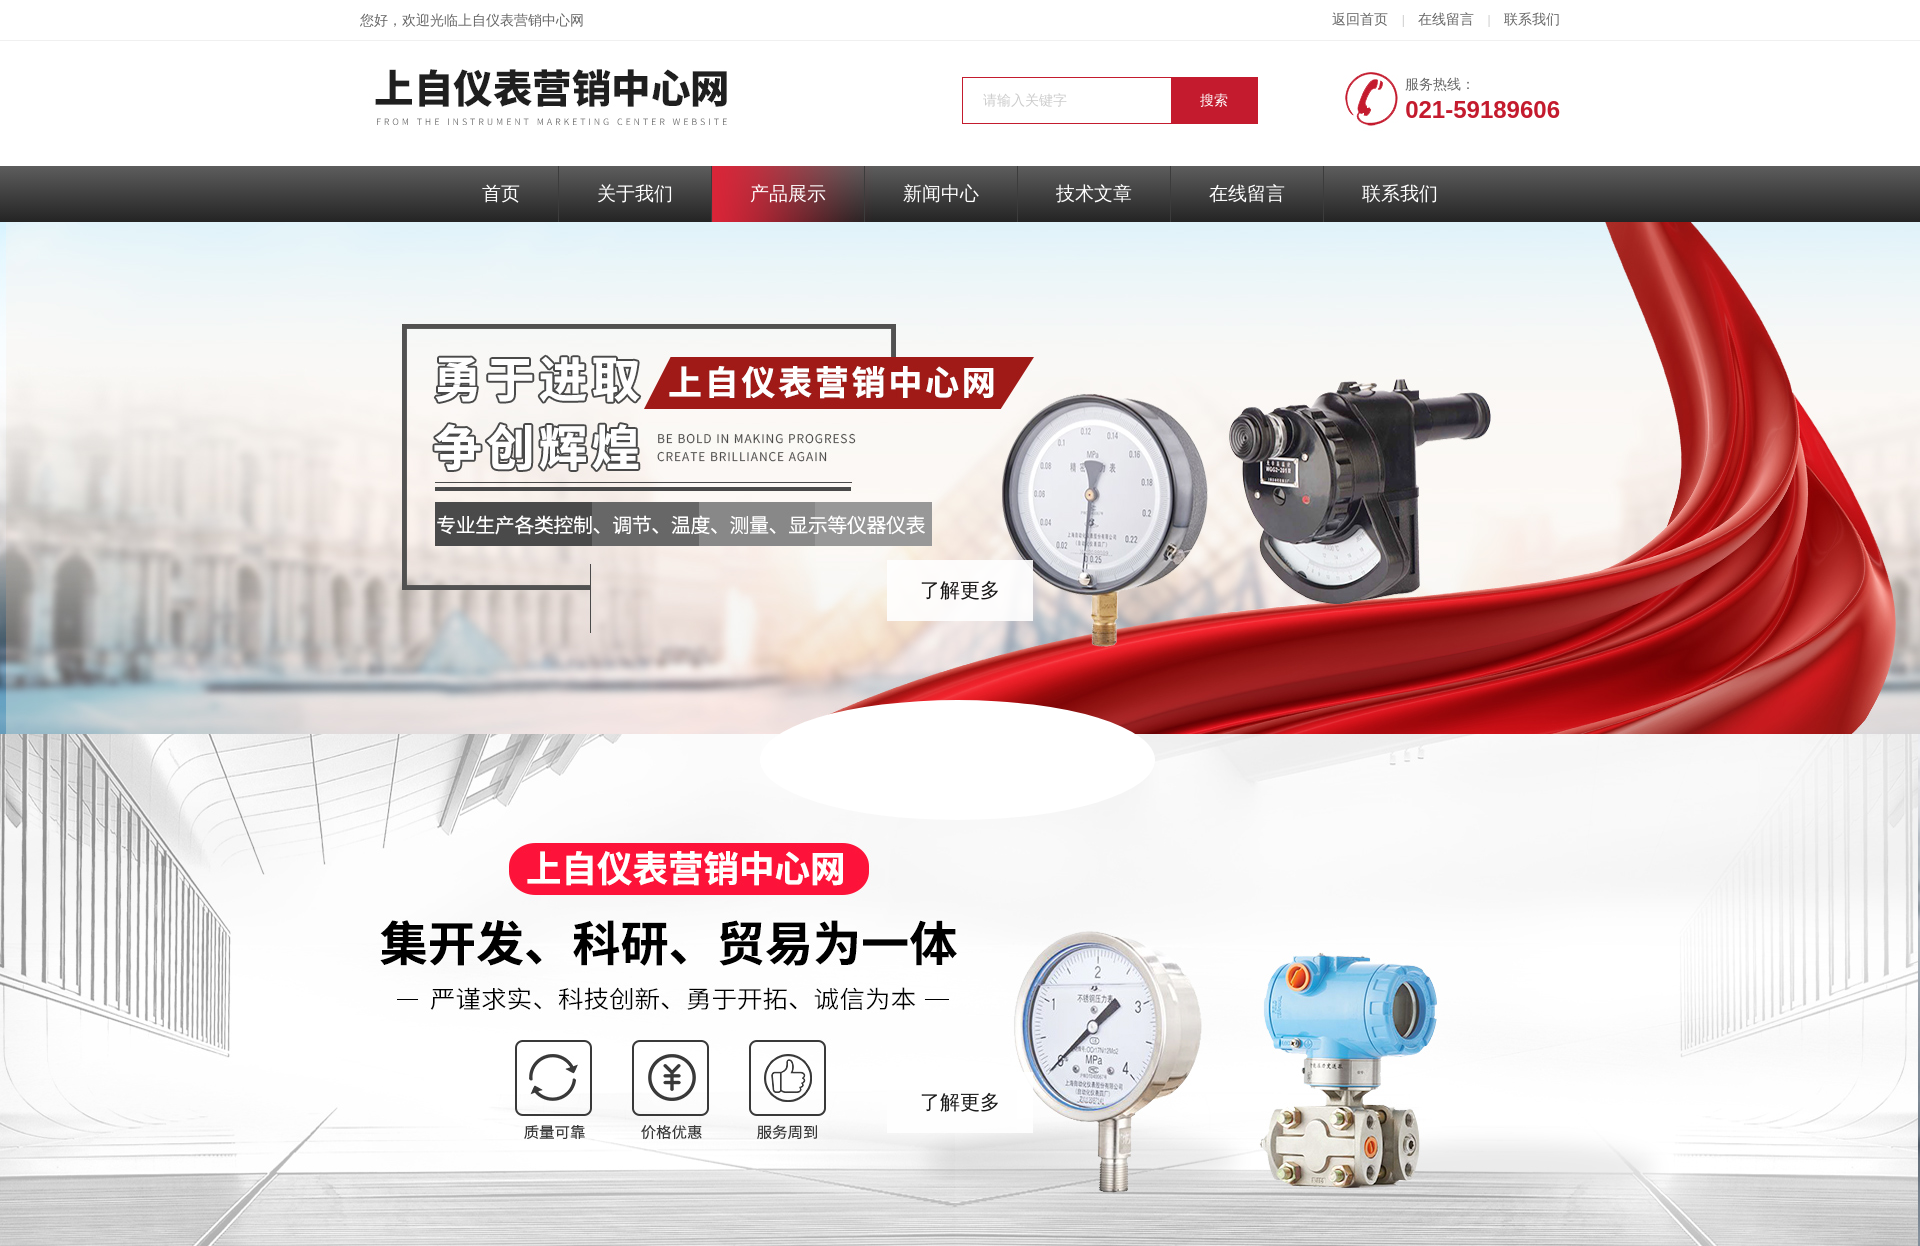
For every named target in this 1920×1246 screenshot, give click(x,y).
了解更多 (960, 590)
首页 (501, 193)
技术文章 (1094, 193)
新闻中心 (941, 193)
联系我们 (1532, 19)
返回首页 (1360, 19)
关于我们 (635, 193)
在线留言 (1446, 19)
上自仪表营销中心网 (521, 20)
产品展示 (788, 193)
